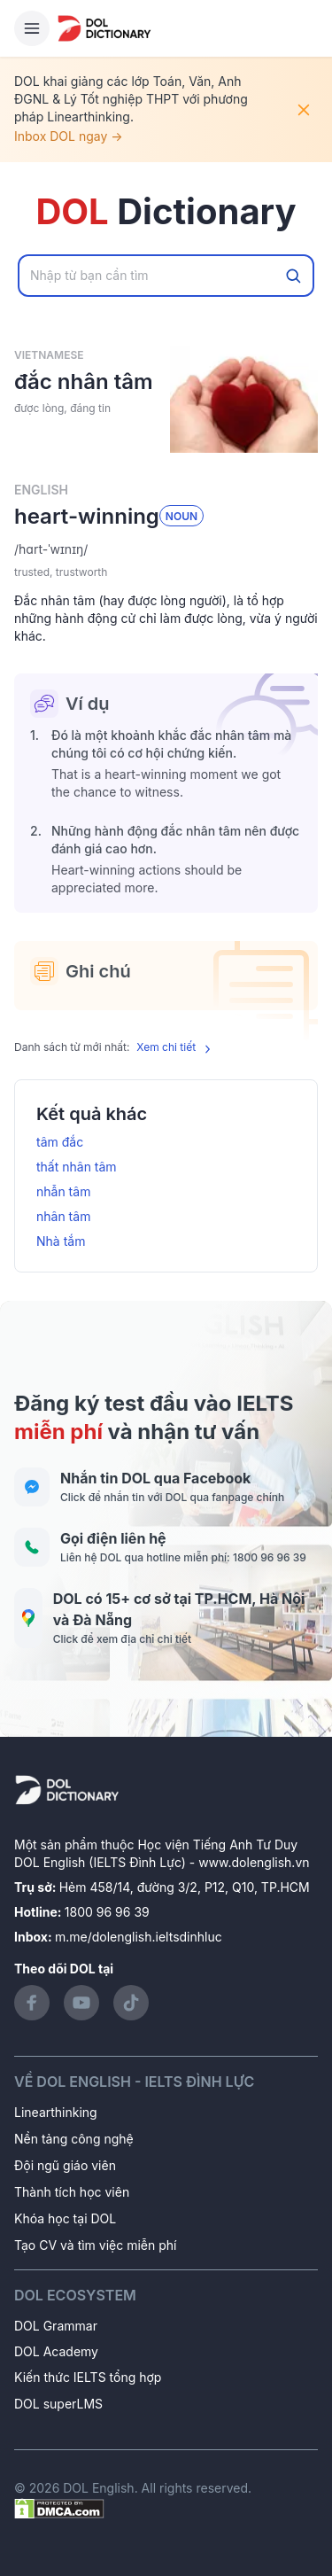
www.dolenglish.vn (253, 1862)
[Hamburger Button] (32, 28)
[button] (166, 549)
